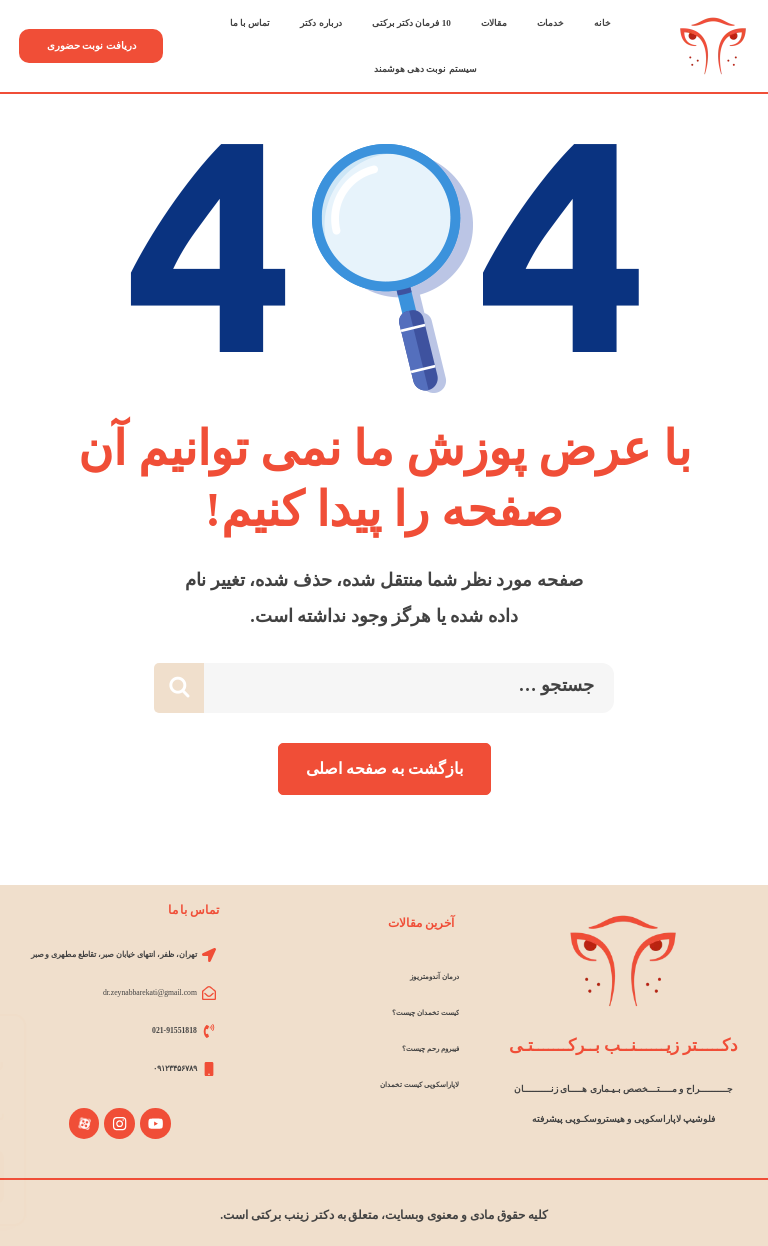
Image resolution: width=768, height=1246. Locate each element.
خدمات (550, 23)
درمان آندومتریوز (432, 976)
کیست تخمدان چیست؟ (420, 1012)
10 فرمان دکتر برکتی (411, 23)
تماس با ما (250, 23)
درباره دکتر (320, 23)
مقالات (494, 23)
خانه (602, 23)
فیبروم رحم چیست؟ (425, 1048)
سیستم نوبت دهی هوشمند (425, 69)
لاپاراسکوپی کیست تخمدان (414, 1084)
